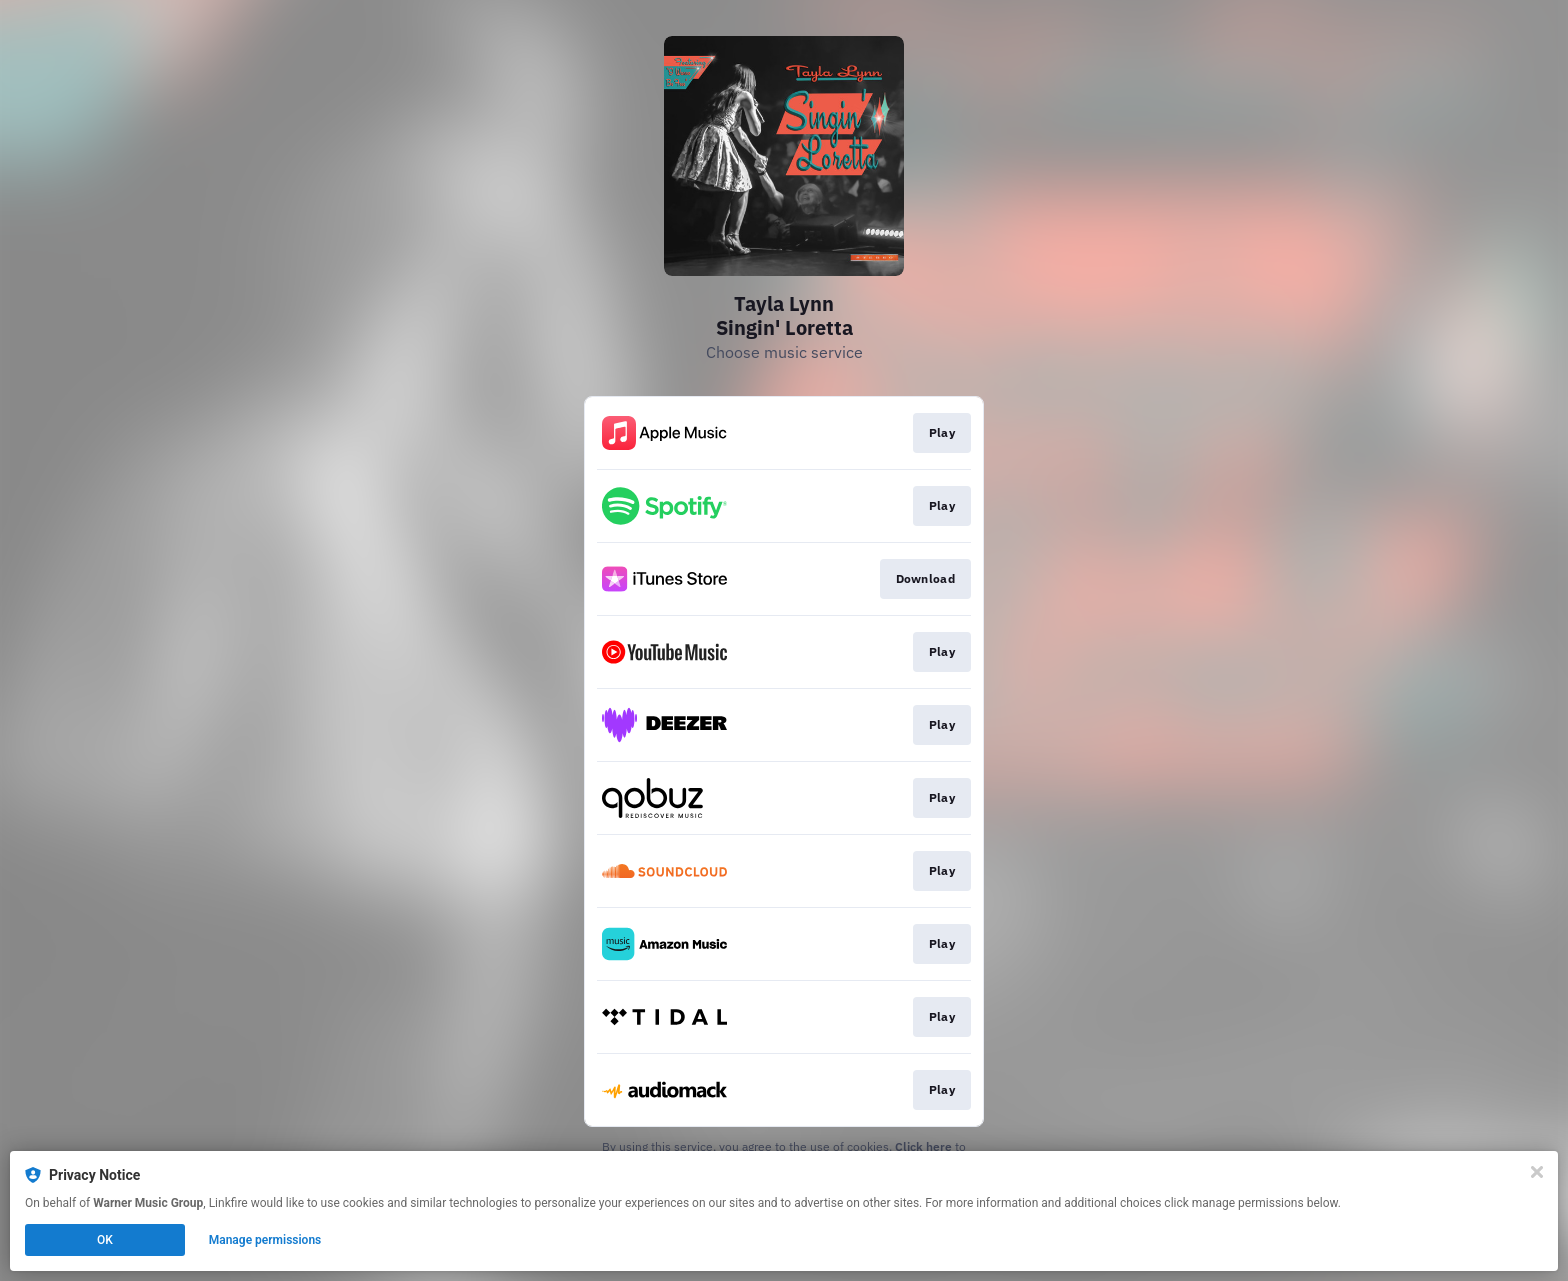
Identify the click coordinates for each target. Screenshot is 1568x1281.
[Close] (1537, 1172)
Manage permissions (265, 1240)
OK (105, 1240)
